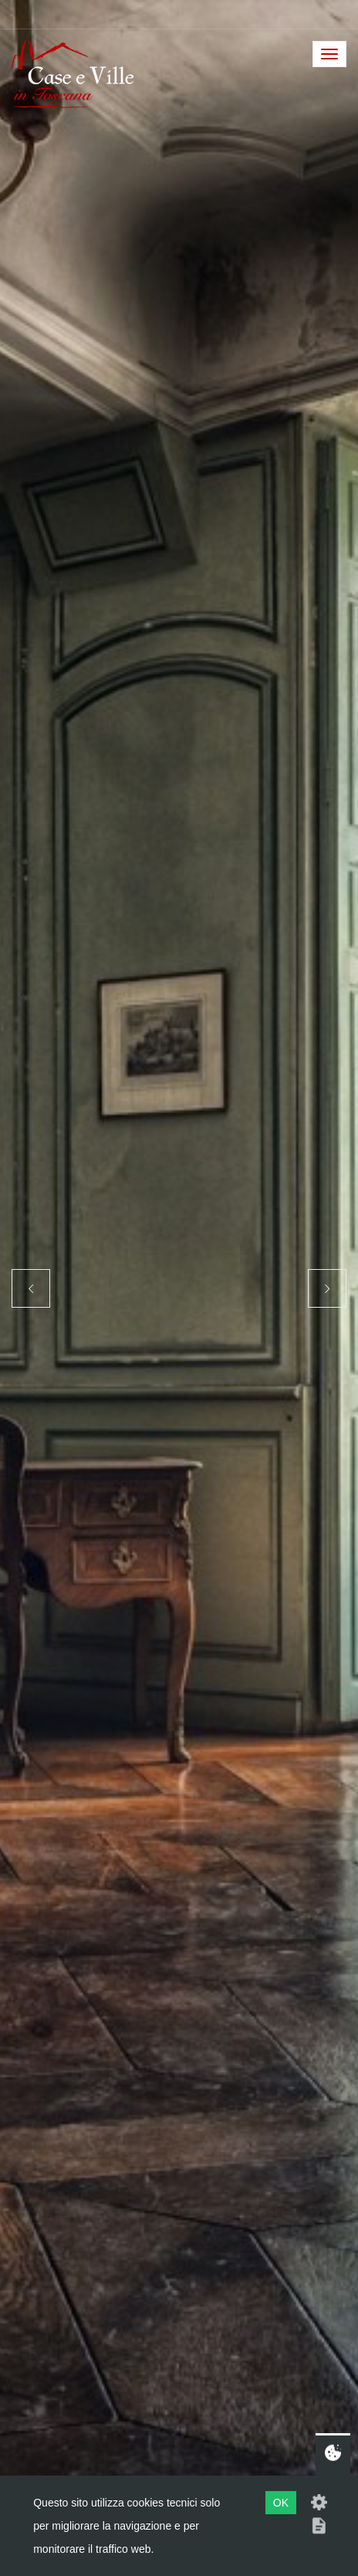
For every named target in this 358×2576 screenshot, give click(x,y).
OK (281, 2502)
